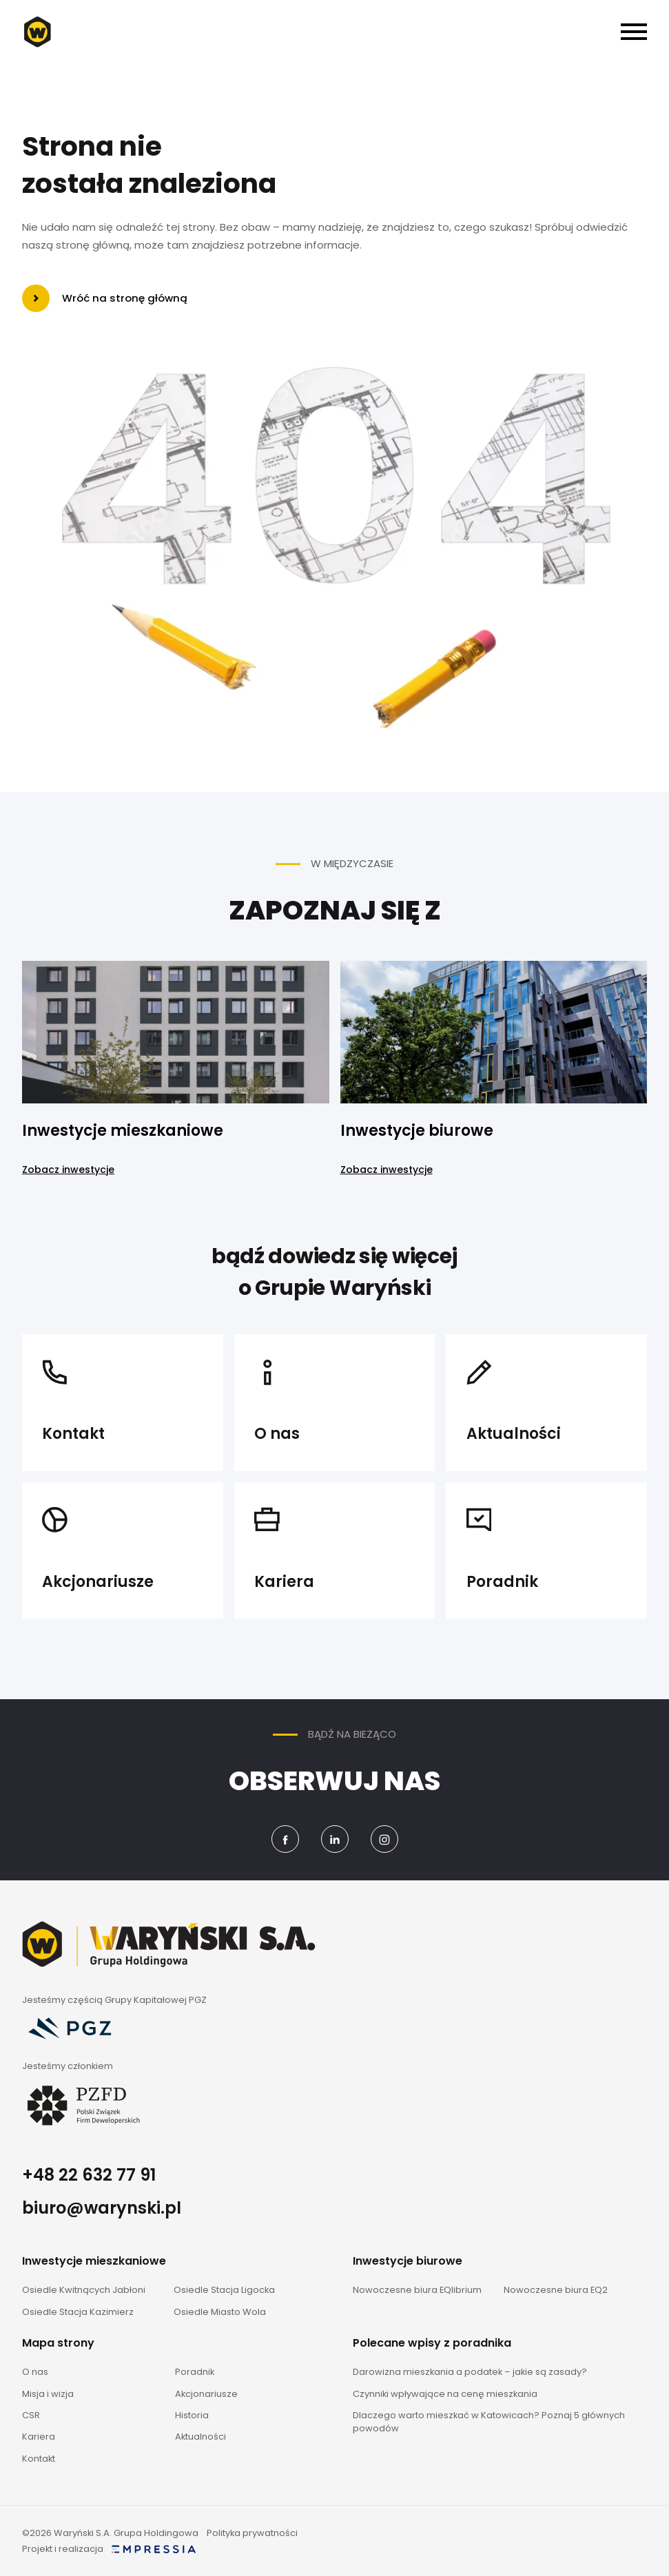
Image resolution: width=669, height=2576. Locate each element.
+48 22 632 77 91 (89, 2174)
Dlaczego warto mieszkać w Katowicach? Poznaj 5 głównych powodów (489, 2422)
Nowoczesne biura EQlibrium (417, 2289)
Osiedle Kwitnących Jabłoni (83, 2289)
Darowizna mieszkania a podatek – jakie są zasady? (470, 2371)
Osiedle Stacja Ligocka (224, 2289)
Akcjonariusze (206, 2393)
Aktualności (200, 2436)
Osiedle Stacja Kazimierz (78, 2311)
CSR (31, 2415)
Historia (192, 2415)
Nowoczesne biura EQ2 (556, 2289)
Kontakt (38, 2458)
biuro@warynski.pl (101, 2207)
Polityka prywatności (252, 2532)
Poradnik (194, 2371)
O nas (35, 2371)
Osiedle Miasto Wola (220, 2311)
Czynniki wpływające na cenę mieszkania (445, 2393)
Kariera (38, 2436)
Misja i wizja (48, 2393)
